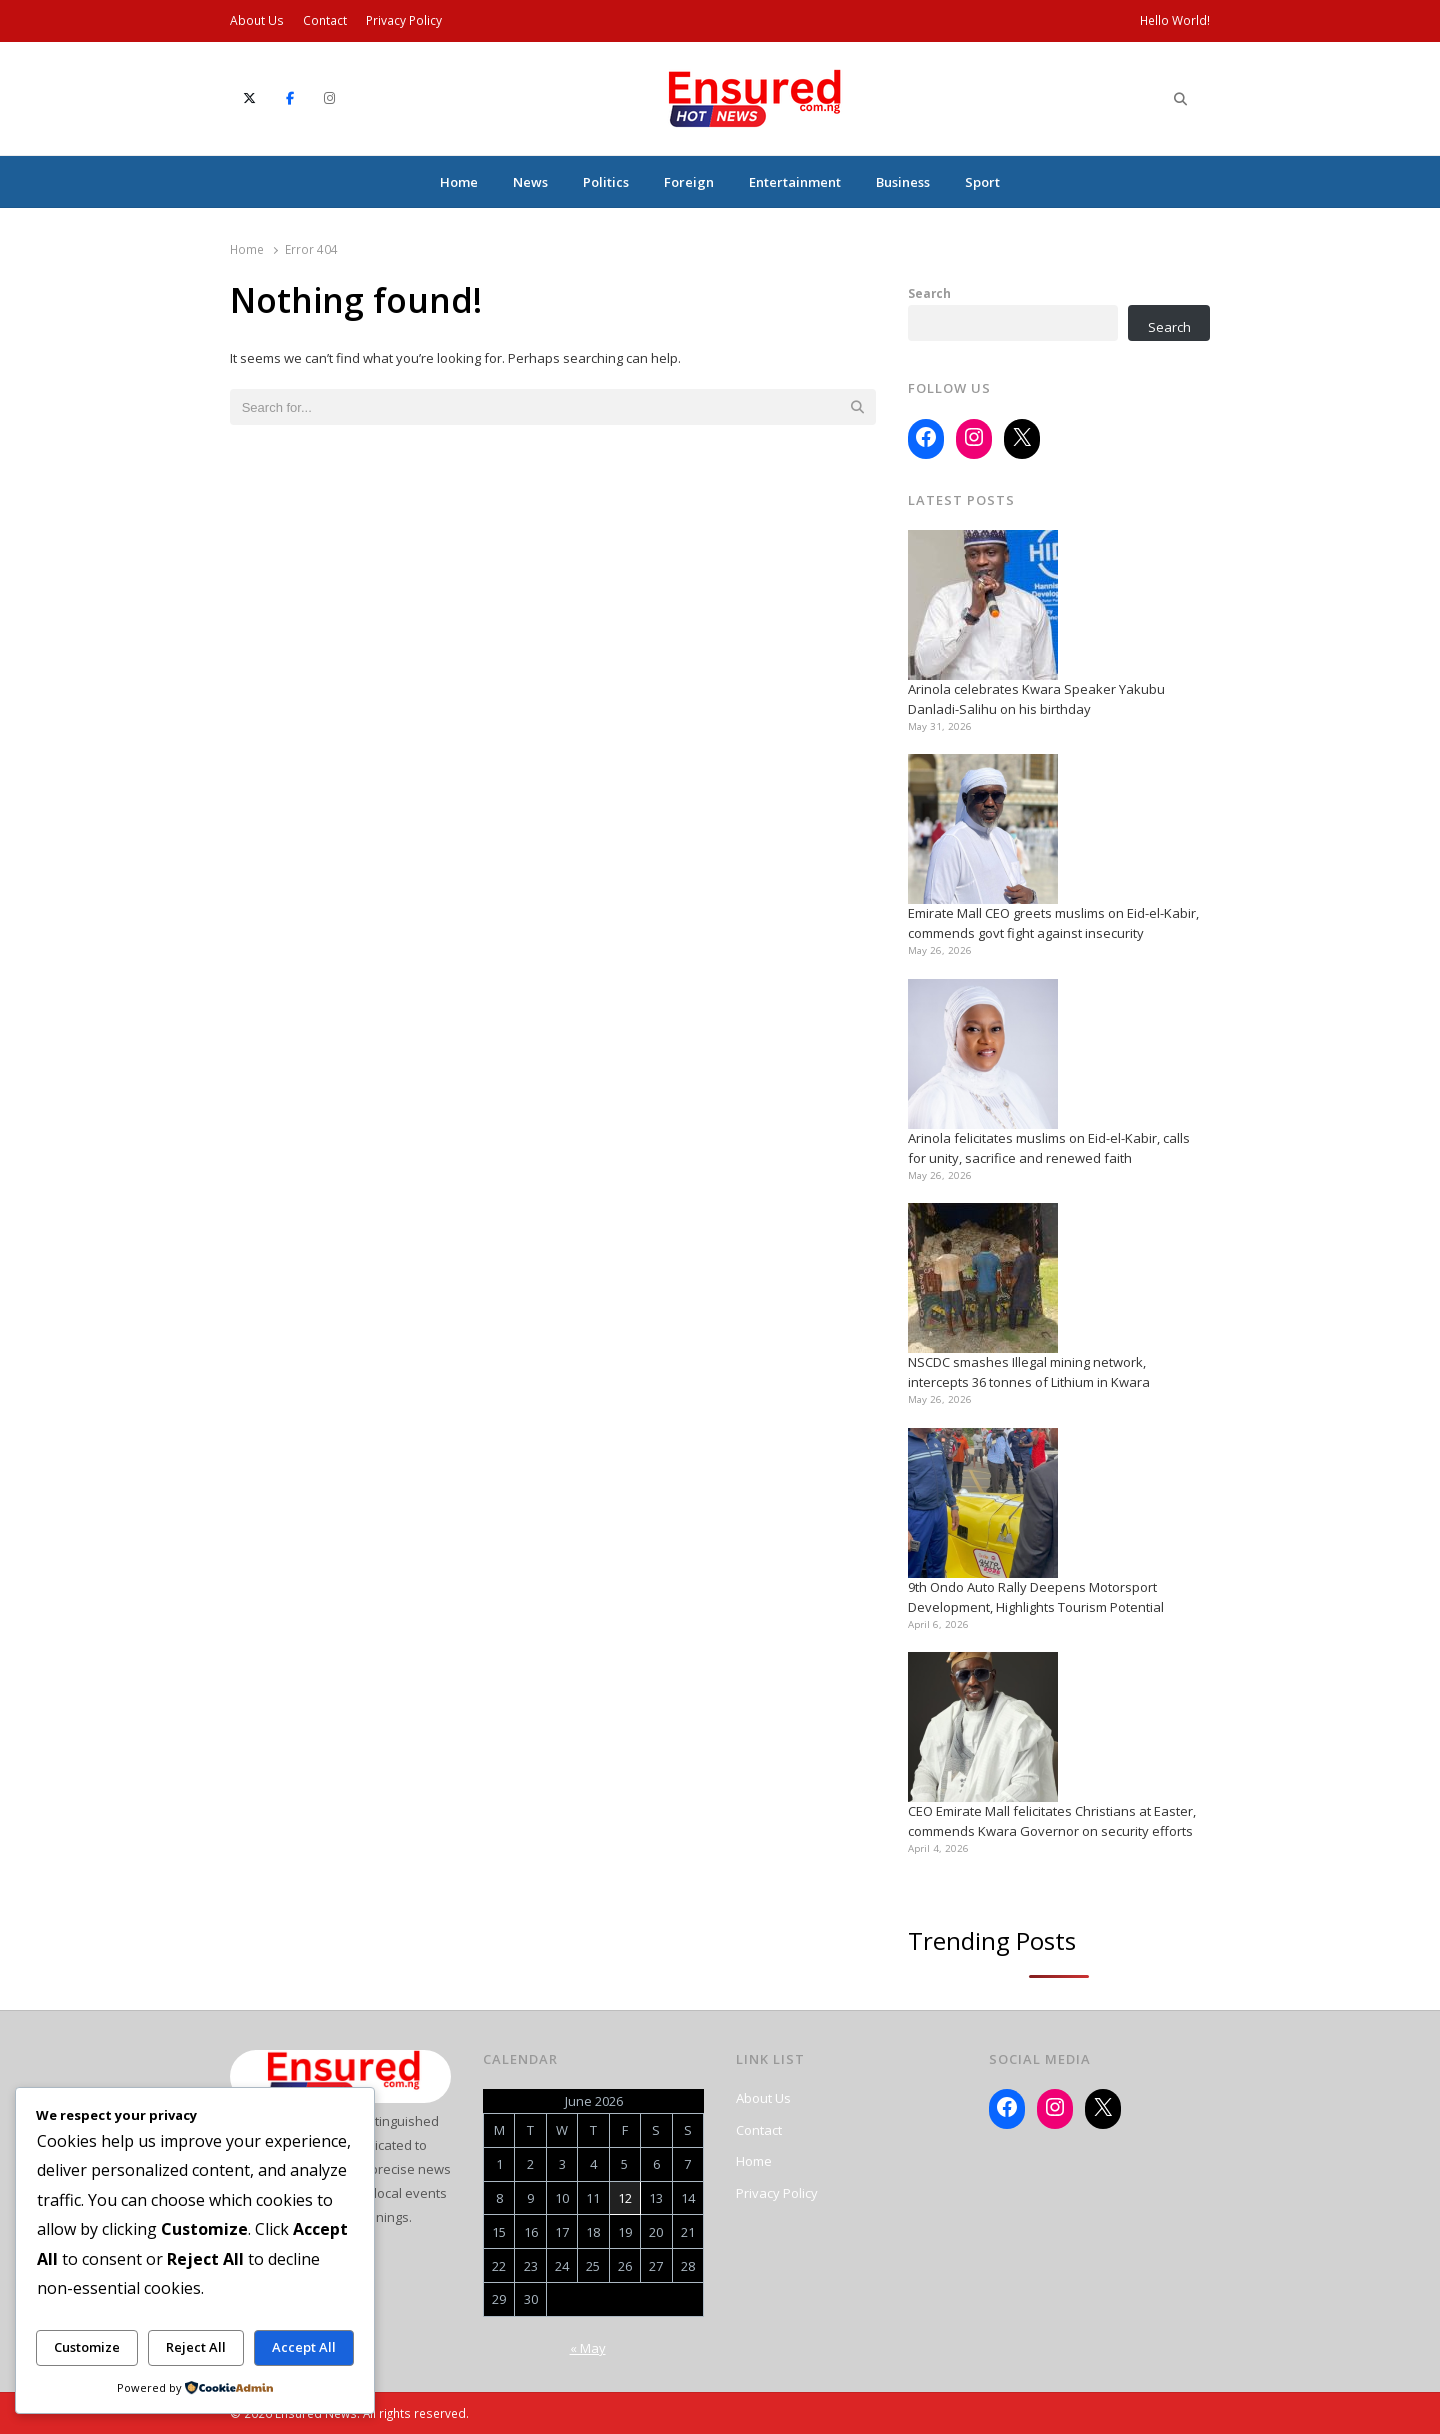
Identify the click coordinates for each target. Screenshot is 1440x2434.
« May (588, 2348)
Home (459, 182)
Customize (87, 2347)
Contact (325, 20)
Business (903, 182)
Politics (606, 182)
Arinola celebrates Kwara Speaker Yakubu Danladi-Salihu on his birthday (1036, 699)
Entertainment (795, 182)
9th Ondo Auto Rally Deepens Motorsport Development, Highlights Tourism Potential (1036, 1597)
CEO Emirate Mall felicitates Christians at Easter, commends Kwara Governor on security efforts (1052, 1821)
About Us (257, 20)
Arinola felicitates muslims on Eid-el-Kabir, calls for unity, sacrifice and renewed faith (1049, 1148)
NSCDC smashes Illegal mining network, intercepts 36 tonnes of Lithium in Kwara (1029, 1372)
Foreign (689, 182)
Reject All (196, 2347)
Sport (982, 182)
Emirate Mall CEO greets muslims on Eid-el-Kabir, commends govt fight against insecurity (1053, 923)
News (530, 182)
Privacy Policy (404, 20)
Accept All (304, 2347)
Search (929, 293)
